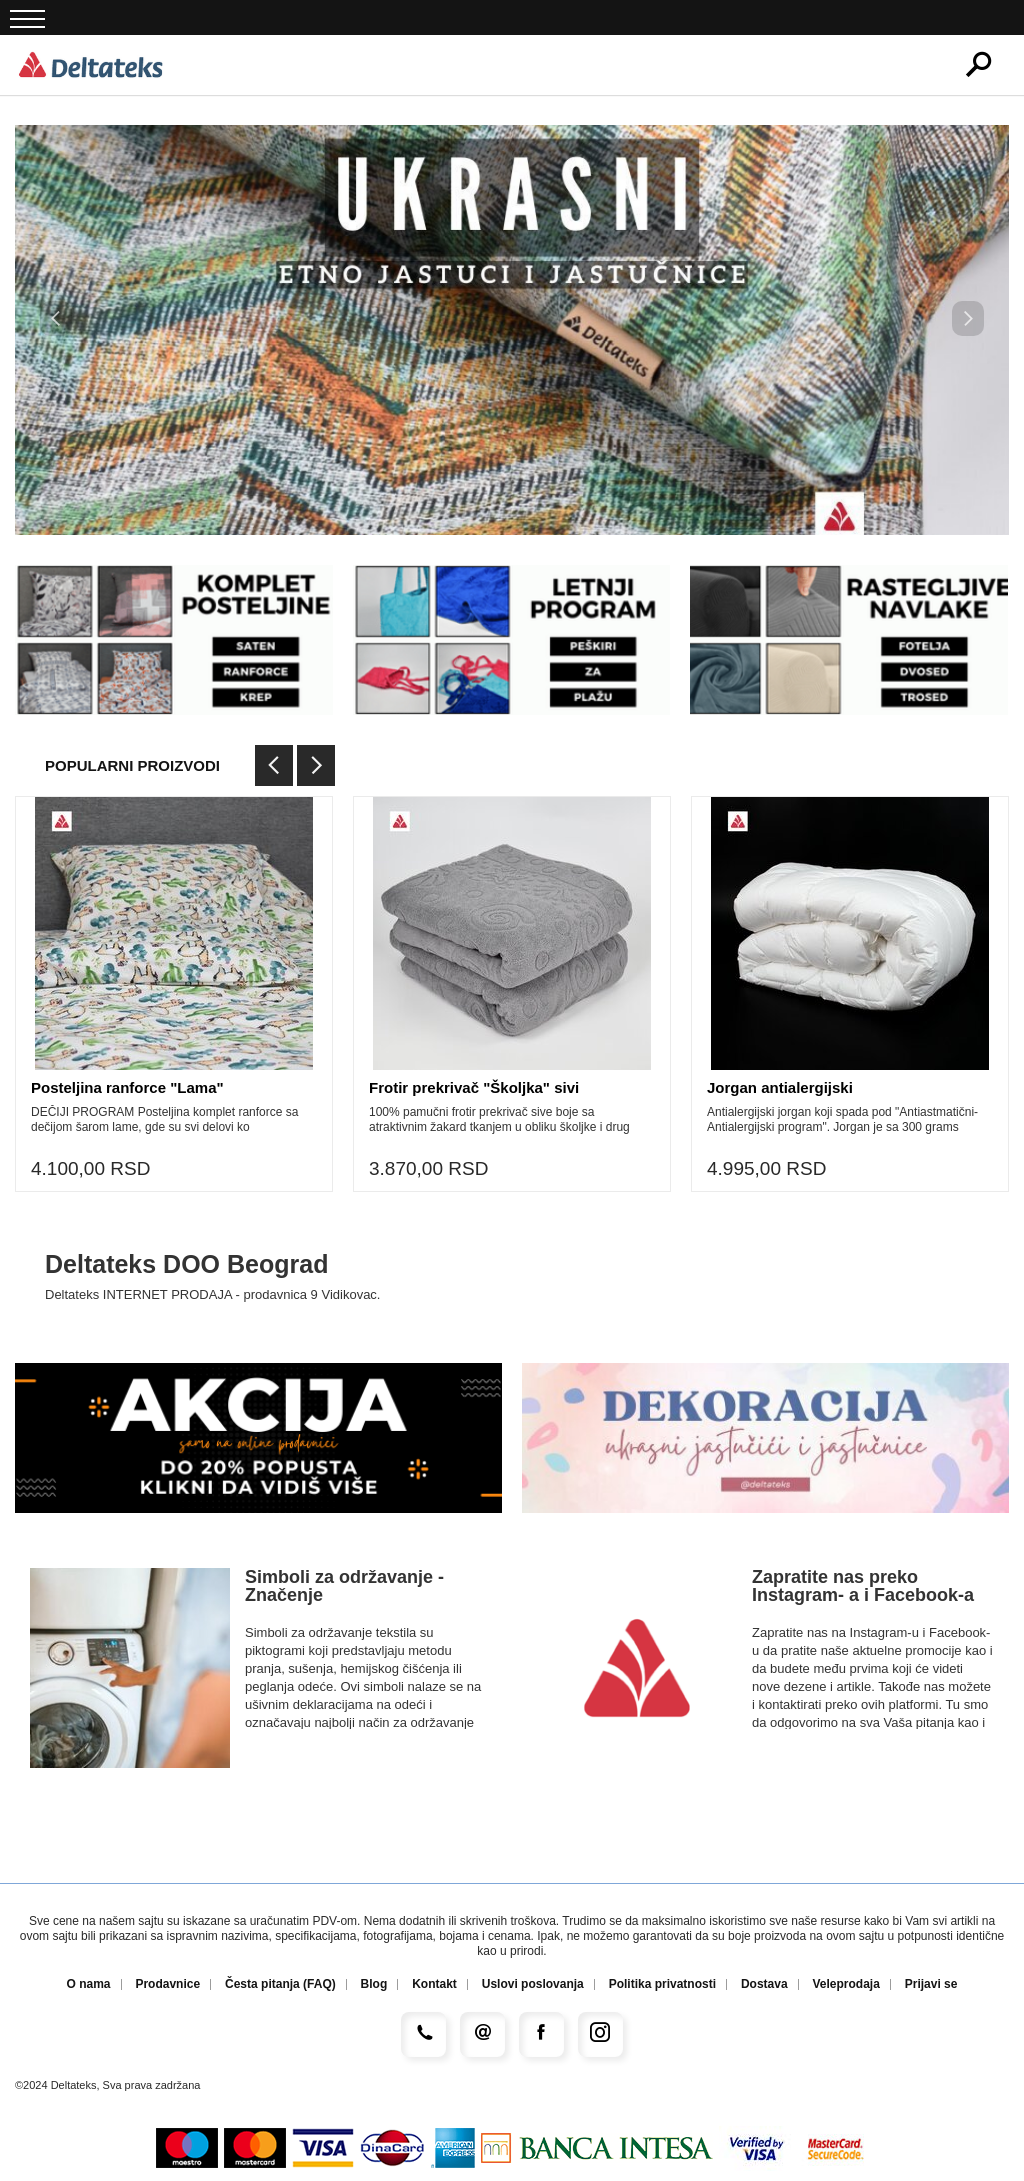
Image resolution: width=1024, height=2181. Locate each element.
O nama (89, 1984)
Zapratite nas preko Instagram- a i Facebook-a (863, 1586)
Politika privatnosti (662, 1984)
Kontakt (434, 1984)
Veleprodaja (845, 1984)
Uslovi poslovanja (533, 1984)
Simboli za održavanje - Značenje (344, 1586)
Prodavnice (167, 1984)
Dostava (764, 1984)
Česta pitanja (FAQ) (280, 1984)
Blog (374, 1984)
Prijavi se (931, 1984)
